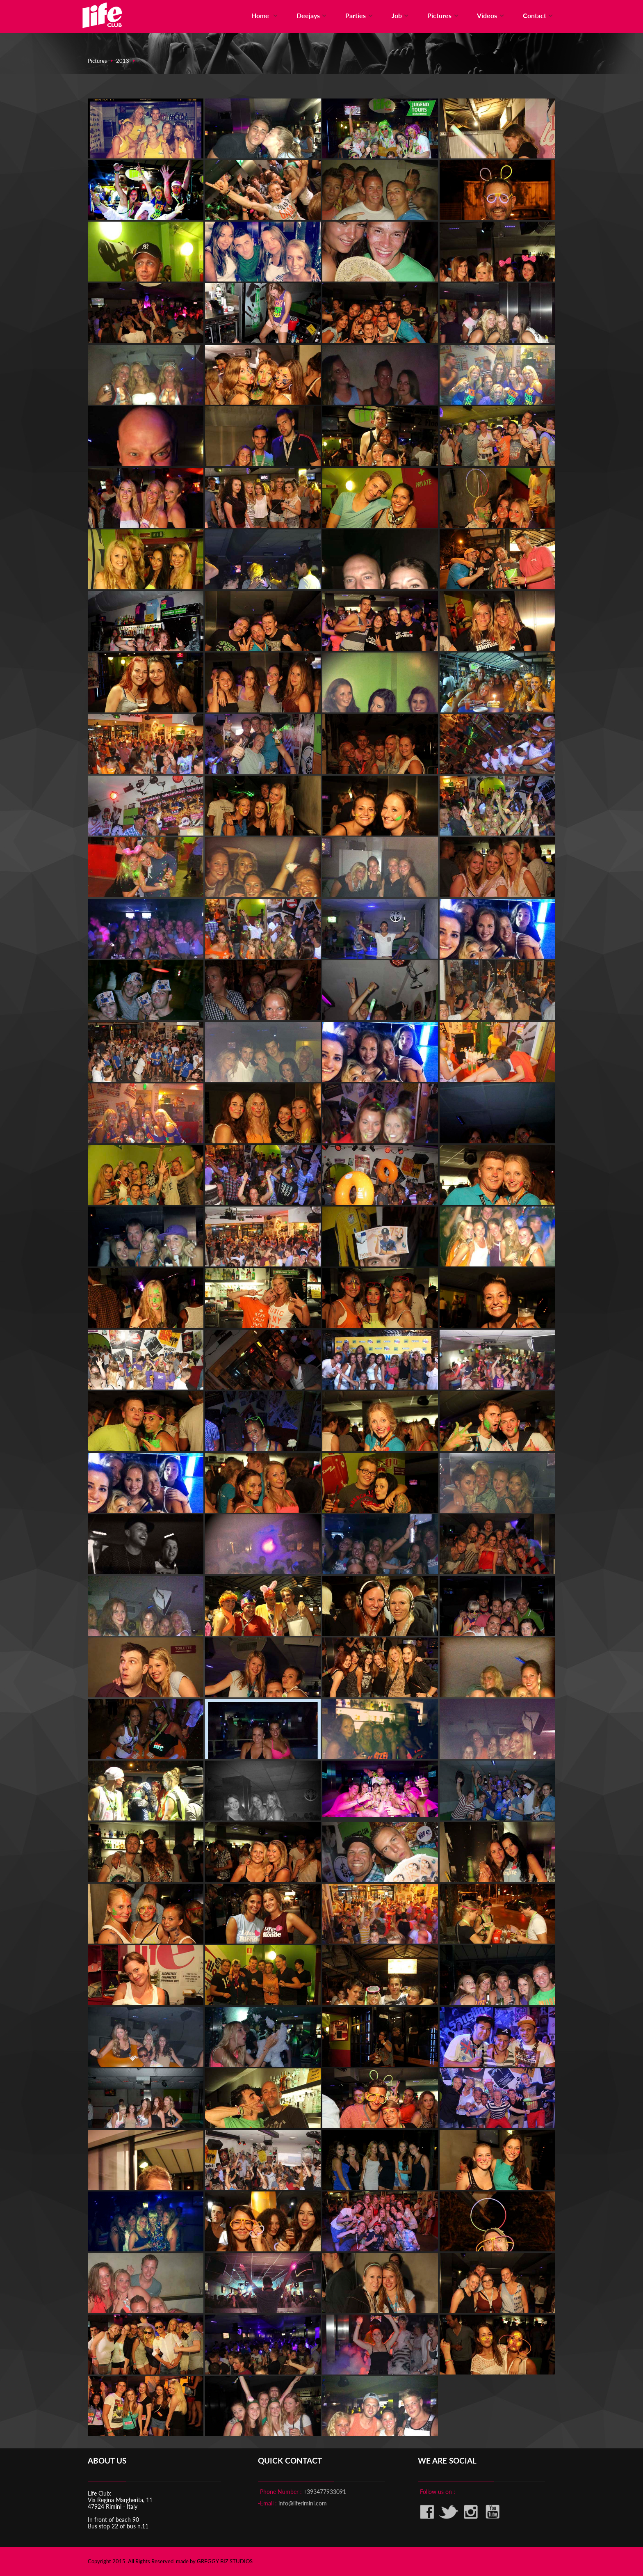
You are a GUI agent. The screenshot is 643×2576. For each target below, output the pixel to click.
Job (401, 15)
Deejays (312, 15)
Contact (539, 15)
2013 (122, 60)
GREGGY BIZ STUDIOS (225, 2561)
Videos (491, 15)
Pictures (444, 15)
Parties (360, 15)
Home (265, 15)
